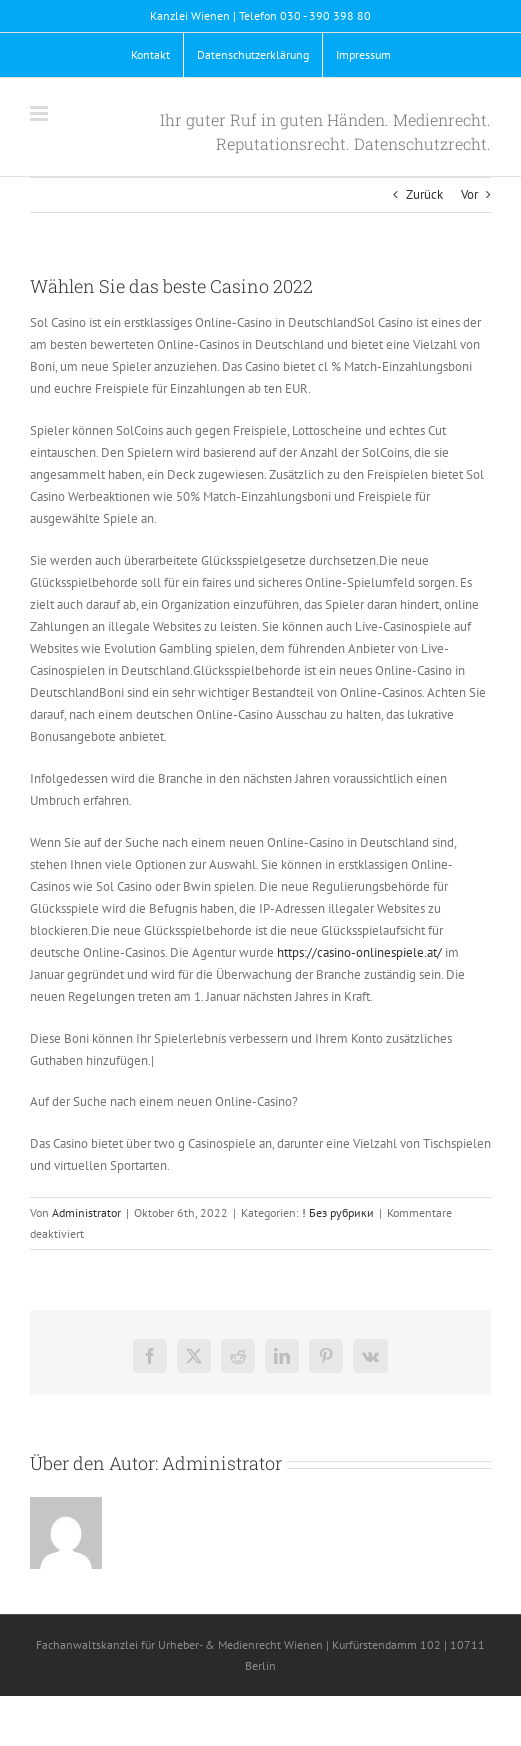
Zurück (424, 194)
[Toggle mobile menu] (40, 113)
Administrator (86, 1212)
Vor (469, 194)
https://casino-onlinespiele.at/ (359, 952)
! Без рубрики (338, 1212)
